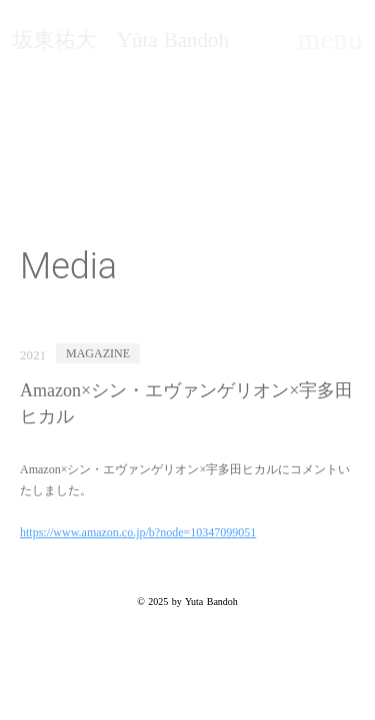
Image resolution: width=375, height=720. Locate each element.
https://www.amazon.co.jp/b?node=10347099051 (138, 534)
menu (330, 39)
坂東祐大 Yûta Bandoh (120, 40)
